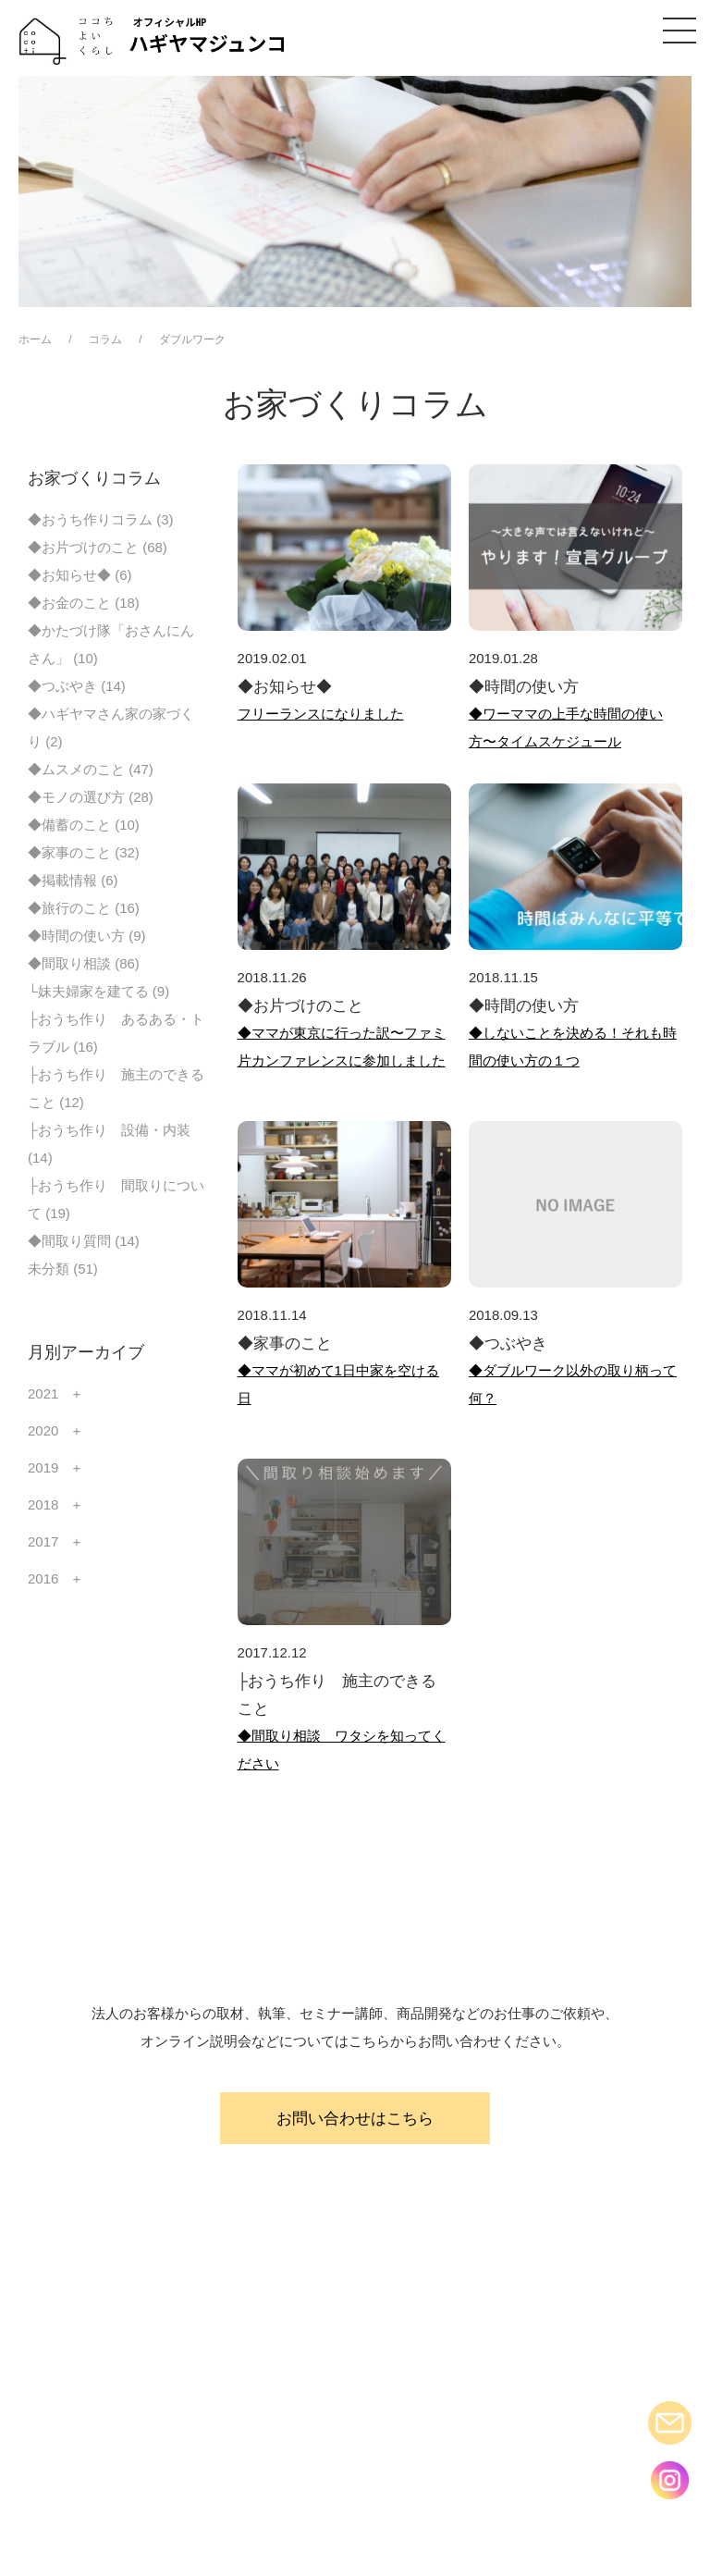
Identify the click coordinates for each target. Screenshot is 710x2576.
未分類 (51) (63, 1268)
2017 (43, 1541)
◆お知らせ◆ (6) (80, 575)
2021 (43, 1393)
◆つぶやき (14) (77, 686)
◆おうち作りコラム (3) (101, 519)
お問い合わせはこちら (355, 2118)
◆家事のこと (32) (84, 852)
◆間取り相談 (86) (84, 963)
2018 (43, 1504)
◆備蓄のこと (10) (84, 824)
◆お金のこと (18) (84, 602)
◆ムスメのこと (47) (90, 769)
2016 (43, 1578)
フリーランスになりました (321, 713)
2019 (43, 1467)
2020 (43, 1430)
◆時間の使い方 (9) (87, 935)
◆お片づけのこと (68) (97, 547)
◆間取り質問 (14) (84, 1241)
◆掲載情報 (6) (73, 880)
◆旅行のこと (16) (84, 908)
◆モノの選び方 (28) (90, 797)
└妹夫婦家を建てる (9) (98, 991)
